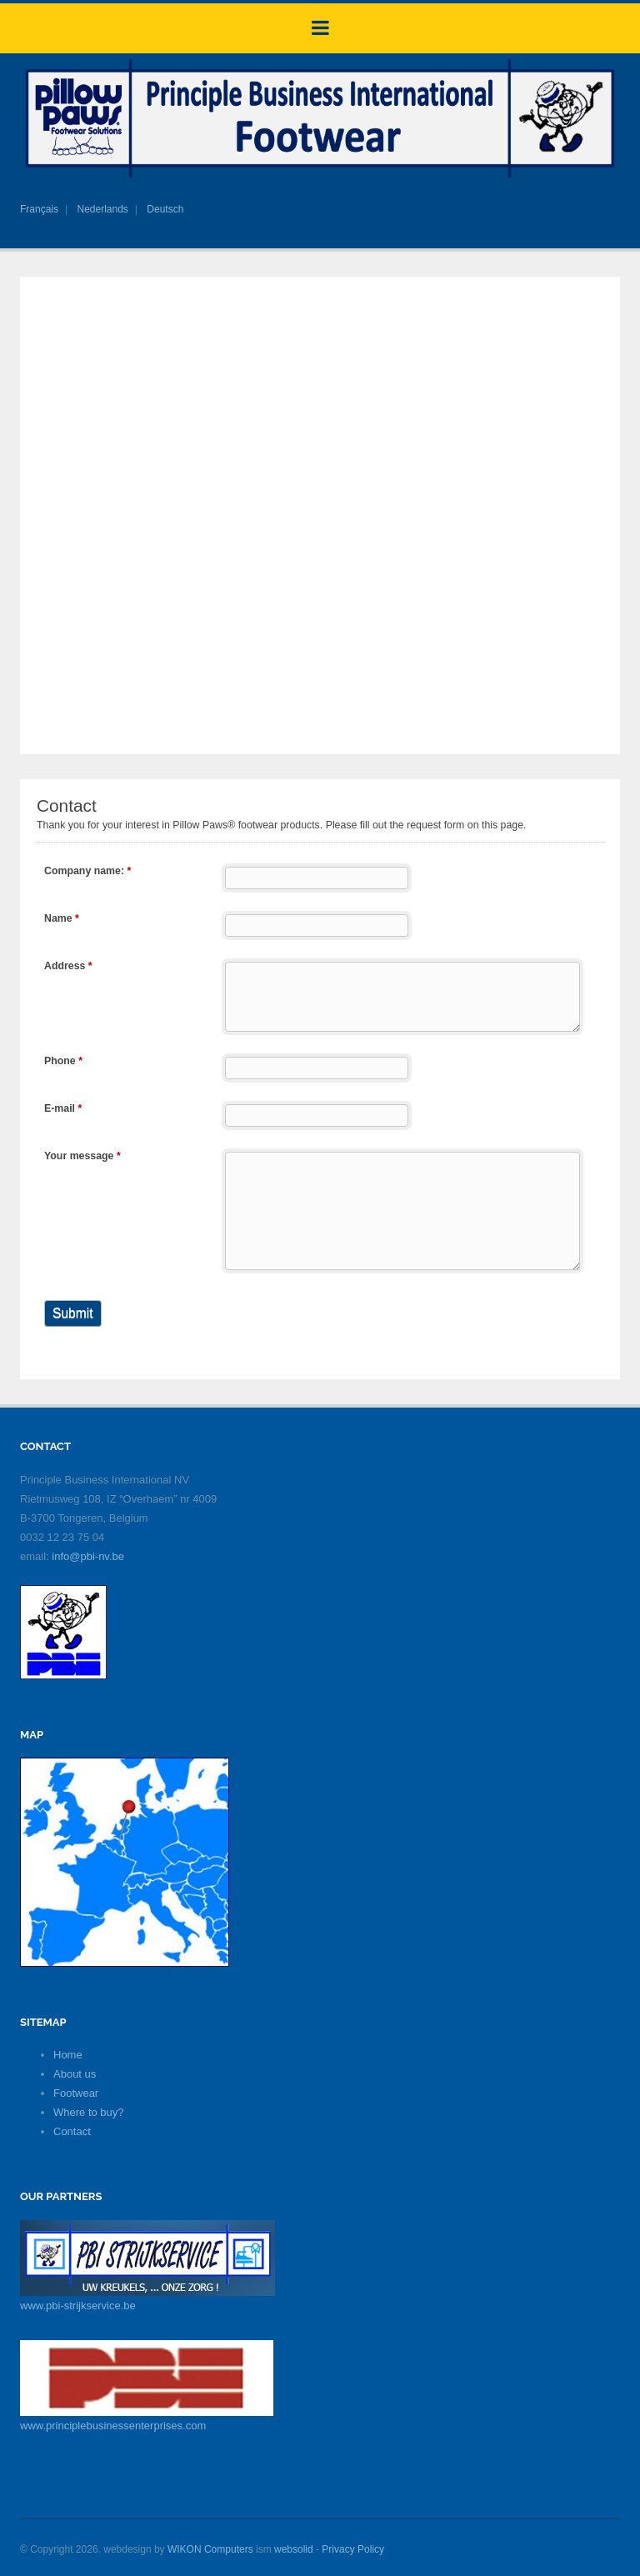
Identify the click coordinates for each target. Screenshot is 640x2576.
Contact (72, 2131)
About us (74, 2074)
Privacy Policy (353, 2549)
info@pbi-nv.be (88, 1556)
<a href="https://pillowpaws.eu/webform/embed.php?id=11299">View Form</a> (320, 1077)
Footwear (75, 2093)
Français (39, 209)
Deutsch (165, 209)
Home (67, 2054)
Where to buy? (88, 2112)
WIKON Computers (210, 2549)
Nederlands (102, 209)
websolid (293, 2549)
